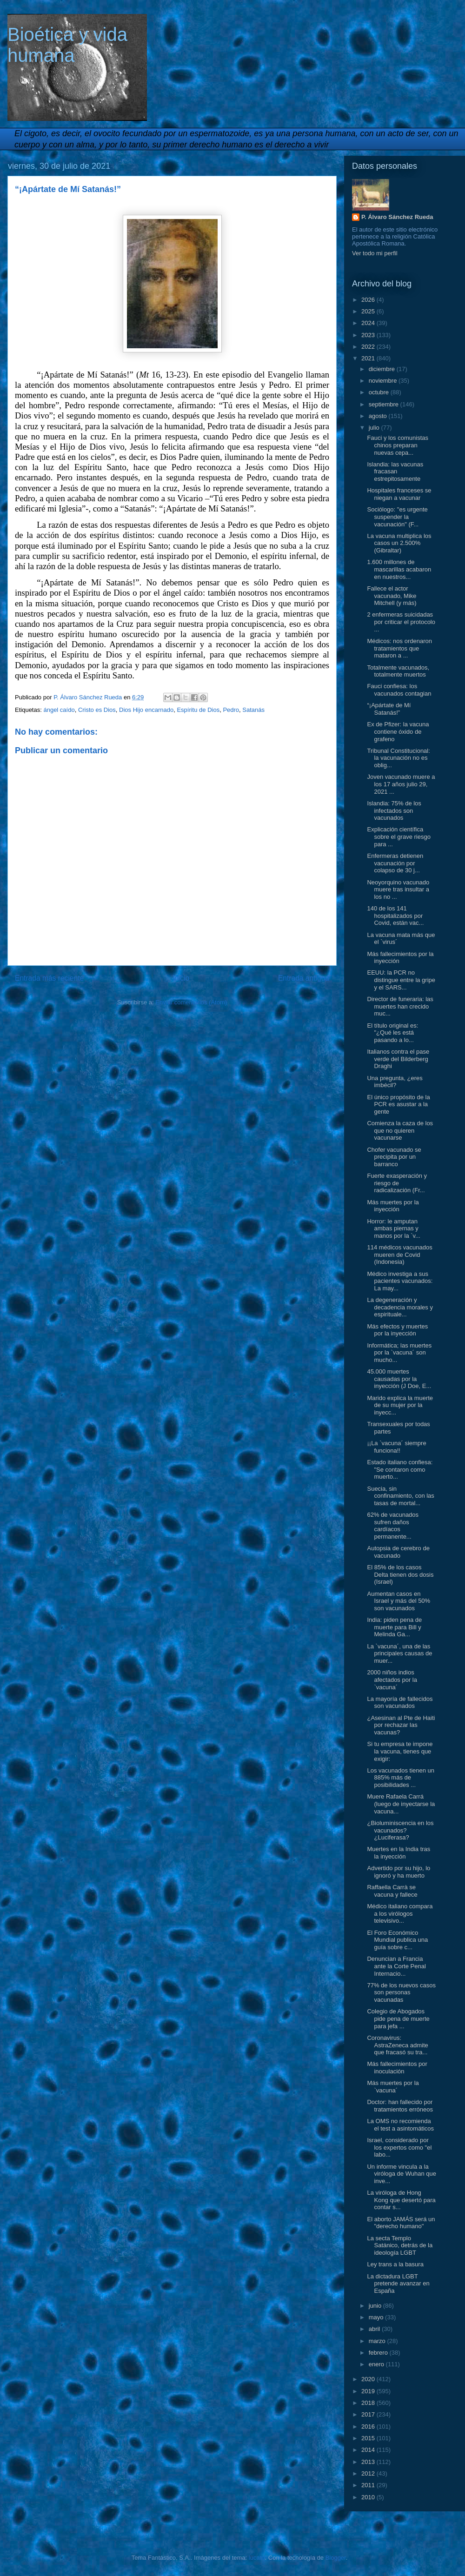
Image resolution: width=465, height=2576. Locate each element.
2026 (369, 299)
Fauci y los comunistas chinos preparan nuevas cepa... (397, 445)
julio (375, 427)
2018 (369, 2402)
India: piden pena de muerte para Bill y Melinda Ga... (394, 1627)
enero (377, 2364)
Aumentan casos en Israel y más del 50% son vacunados (398, 1601)
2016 (369, 2426)
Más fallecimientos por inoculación (397, 2067)
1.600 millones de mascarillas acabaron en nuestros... (399, 569)
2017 (369, 2414)
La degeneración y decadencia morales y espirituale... (399, 1307)
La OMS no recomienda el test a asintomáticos (400, 2125)
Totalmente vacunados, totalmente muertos (398, 671)
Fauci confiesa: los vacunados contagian (399, 690)
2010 (369, 2497)
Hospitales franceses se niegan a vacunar (399, 494)
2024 (369, 322)
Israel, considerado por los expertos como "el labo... (399, 2147)
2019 (369, 2391)
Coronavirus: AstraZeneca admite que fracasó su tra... (397, 2045)
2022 (369, 346)
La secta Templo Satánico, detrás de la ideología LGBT (399, 2245)
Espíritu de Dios (198, 709)
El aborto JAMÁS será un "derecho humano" (401, 2223)
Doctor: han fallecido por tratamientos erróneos (399, 2105)
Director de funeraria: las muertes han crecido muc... (400, 1006)
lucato (257, 2557)
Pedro (231, 709)
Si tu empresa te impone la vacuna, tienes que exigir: (399, 1751)
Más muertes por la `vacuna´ (392, 2086)
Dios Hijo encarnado (146, 709)
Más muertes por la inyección (392, 1206)
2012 (369, 2473)
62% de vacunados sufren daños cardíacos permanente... (392, 1525)
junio (376, 2305)
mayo (377, 2317)
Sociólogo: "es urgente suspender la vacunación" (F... (397, 516)
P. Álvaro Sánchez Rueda (397, 216)
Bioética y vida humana (67, 45)
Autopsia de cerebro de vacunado (398, 1552)
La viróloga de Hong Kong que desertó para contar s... (401, 2200)
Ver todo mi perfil (375, 253)
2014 (369, 2449)
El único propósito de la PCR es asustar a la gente (398, 1104)
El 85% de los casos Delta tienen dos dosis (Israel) (400, 1574)
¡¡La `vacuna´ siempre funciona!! (396, 1447)
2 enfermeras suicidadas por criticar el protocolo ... (401, 621)
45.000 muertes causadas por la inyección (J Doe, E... (399, 1378)
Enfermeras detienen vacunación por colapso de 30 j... (395, 863)
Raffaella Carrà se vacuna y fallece (392, 1891)
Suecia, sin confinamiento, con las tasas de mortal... (400, 1496)
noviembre (384, 380)
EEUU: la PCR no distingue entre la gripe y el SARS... (401, 979)
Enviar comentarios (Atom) (191, 1002)
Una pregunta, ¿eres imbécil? (394, 1082)
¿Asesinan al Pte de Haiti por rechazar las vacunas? (401, 1725)
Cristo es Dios (97, 709)
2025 (369, 311)
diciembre (383, 368)
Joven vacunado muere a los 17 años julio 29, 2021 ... (401, 784)
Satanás (253, 709)
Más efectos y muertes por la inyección (397, 1330)
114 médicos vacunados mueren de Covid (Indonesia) (399, 1254)
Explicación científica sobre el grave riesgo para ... (398, 836)
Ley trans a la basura (395, 2264)
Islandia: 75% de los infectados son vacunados (394, 810)
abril (375, 2328)
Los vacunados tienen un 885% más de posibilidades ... (400, 1777)
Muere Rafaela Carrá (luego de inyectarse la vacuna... (401, 1803)
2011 (369, 2485)
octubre (380, 392)
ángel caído (58, 709)
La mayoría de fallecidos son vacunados (399, 1702)
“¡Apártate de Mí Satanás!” (389, 709)
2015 (369, 2438)
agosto (379, 415)
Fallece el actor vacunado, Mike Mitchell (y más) (391, 595)
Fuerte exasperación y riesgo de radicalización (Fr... (397, 1183)
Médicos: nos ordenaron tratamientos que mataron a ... (399, 648)
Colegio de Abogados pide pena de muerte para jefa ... (398, 2018)
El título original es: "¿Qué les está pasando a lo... (392, 1032)
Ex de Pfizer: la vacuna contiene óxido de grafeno (398, 731)
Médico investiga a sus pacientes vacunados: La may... (399, 1281)
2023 (369, 335)
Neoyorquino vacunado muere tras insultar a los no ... (398, 889)
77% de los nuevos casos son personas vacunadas (401, 1992)
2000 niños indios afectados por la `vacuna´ (392, 1679)
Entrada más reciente (49, 978)
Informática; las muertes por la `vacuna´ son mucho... (399, 1352)
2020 (369, 2379)
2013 (369, 2461)
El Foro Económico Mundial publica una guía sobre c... (397, 1940)
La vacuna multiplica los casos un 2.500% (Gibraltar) (399, 543)
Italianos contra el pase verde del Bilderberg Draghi (398, 1058)
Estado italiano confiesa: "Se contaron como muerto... (399, 1469)
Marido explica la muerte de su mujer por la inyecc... (400, 1405)
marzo (378, 2340)
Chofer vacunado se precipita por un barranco (394, 1157)
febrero (379, 2352)
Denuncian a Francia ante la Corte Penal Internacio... (396, 1966)
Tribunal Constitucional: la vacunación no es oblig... (398, 758)
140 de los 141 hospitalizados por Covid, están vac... (395, 915)
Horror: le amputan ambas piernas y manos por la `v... (393, 1228)
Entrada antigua (303, 978)
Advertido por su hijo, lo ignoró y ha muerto (398, 1872)
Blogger (336, 2557)
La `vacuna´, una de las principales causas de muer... (399, 1653)
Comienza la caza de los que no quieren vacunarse (400, 1130)
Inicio (181, 978)
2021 (369, 358)
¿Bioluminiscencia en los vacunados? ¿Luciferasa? (400, 1830)
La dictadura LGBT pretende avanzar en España (398, 2283)
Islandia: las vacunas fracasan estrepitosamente (395, 471)
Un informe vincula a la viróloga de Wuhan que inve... (401, 2173)
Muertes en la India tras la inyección (398, 1853)
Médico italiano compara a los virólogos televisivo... (399, 1913)
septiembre (384, 404)
